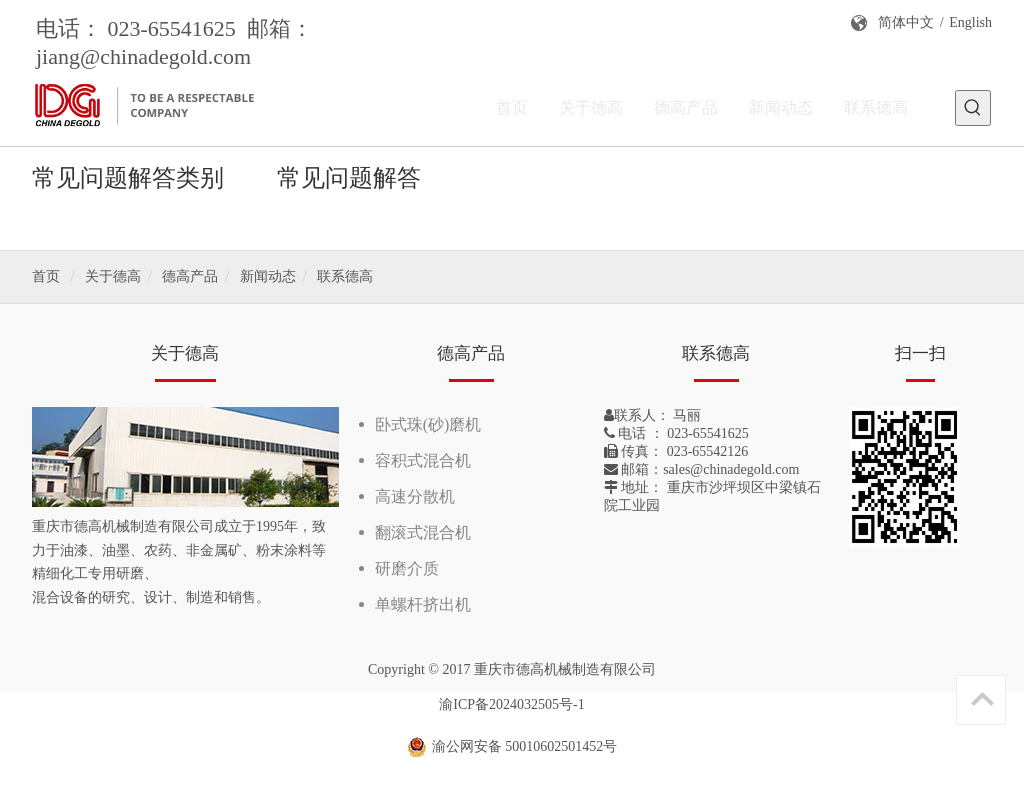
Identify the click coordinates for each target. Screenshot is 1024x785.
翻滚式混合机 (423, 532)
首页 (46, 276)
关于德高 (113, 276)
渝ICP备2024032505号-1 (511, 704)
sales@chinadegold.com (731, 469)
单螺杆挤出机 (423, 604)
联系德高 (345, 276)
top (982, 699)
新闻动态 (268, 276)
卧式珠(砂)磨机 (428, 424)
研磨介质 (407, 568)
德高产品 (190, 276)
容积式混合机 (423, 460)
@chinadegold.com (165, 56)
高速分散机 (415, 496)
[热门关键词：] (973, 108)
